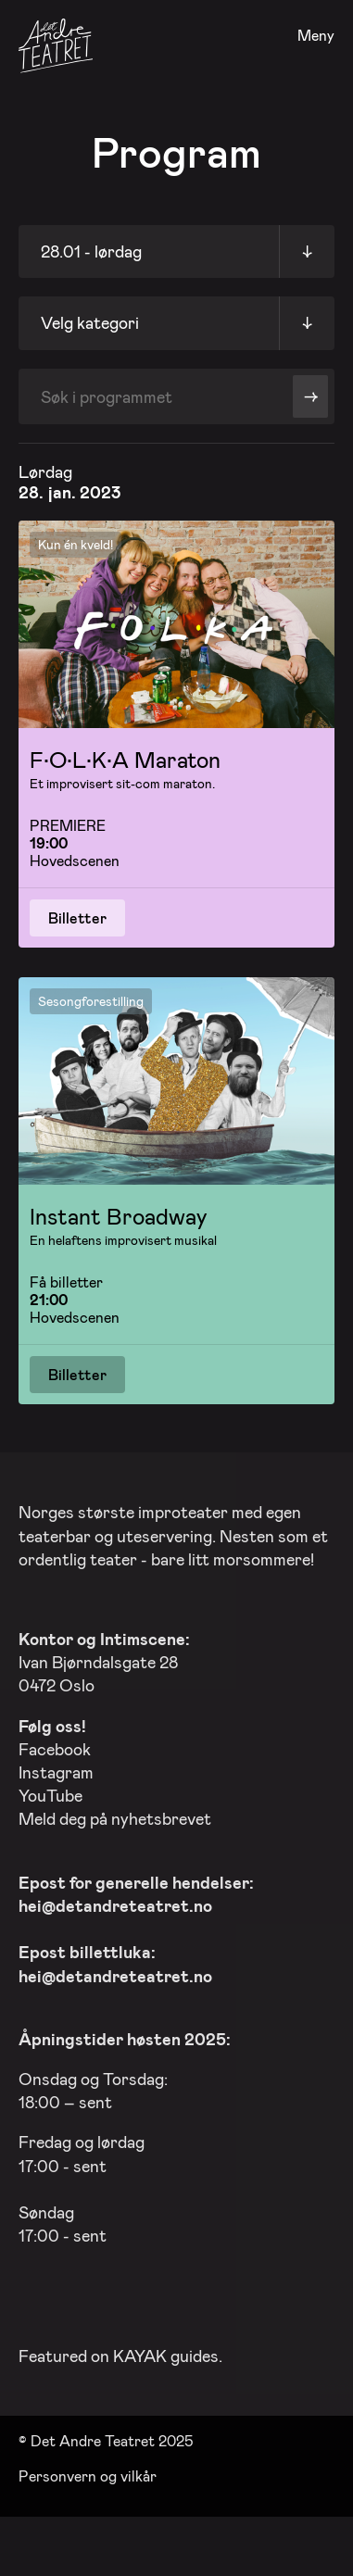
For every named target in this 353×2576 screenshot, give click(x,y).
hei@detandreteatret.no (115, 1901)
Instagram (56, 1768)
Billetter (77, 917)
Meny (315, 36)
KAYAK (140, 2351)
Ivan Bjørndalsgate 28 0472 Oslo (104, 1658)
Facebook (55, 1744)
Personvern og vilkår (88, 2472)
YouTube (50, 1791)
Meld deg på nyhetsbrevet (115, 1814)
